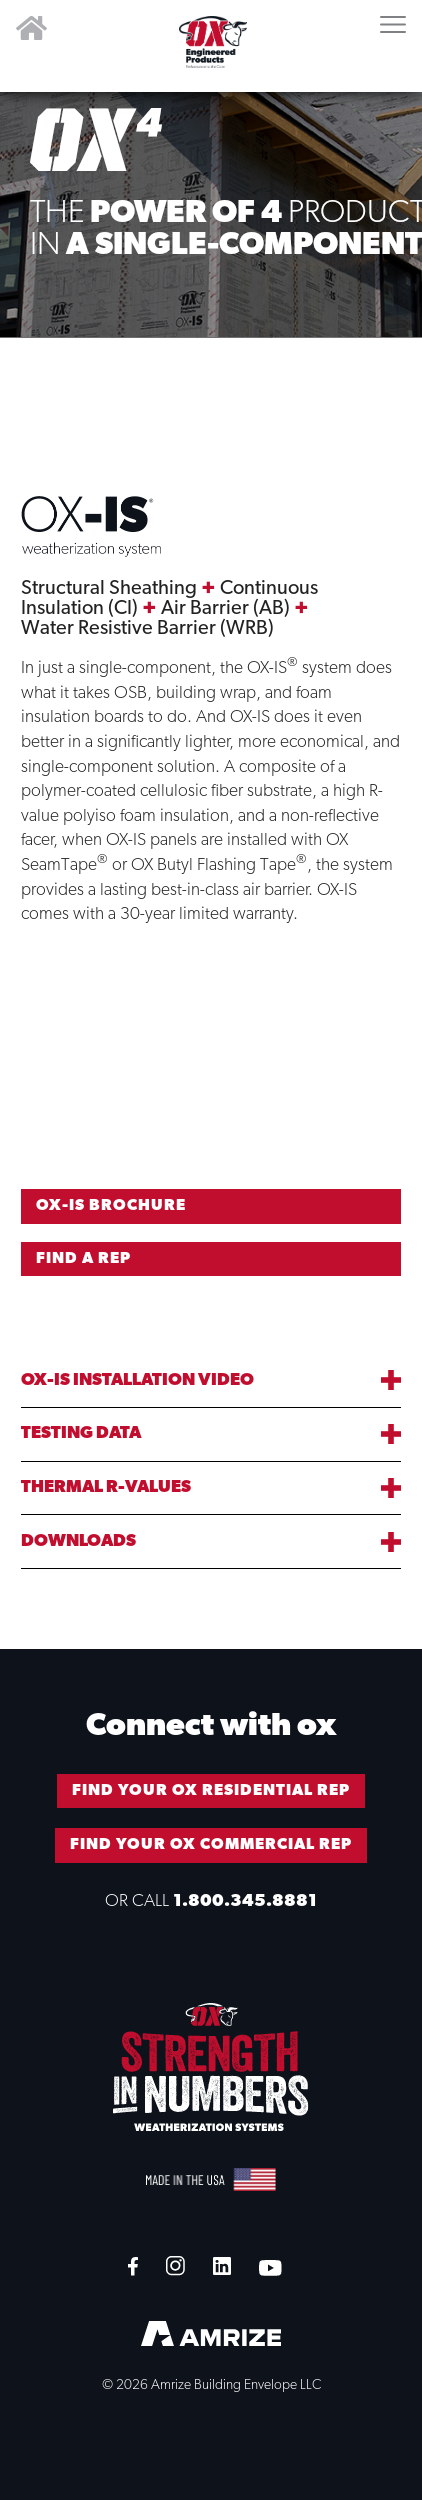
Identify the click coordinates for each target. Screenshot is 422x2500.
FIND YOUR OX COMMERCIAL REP (211, 1845)
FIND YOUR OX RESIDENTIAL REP (211, 1791)
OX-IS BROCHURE (111, 1206)
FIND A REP (83, 1259)
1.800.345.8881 (245, 1901)
